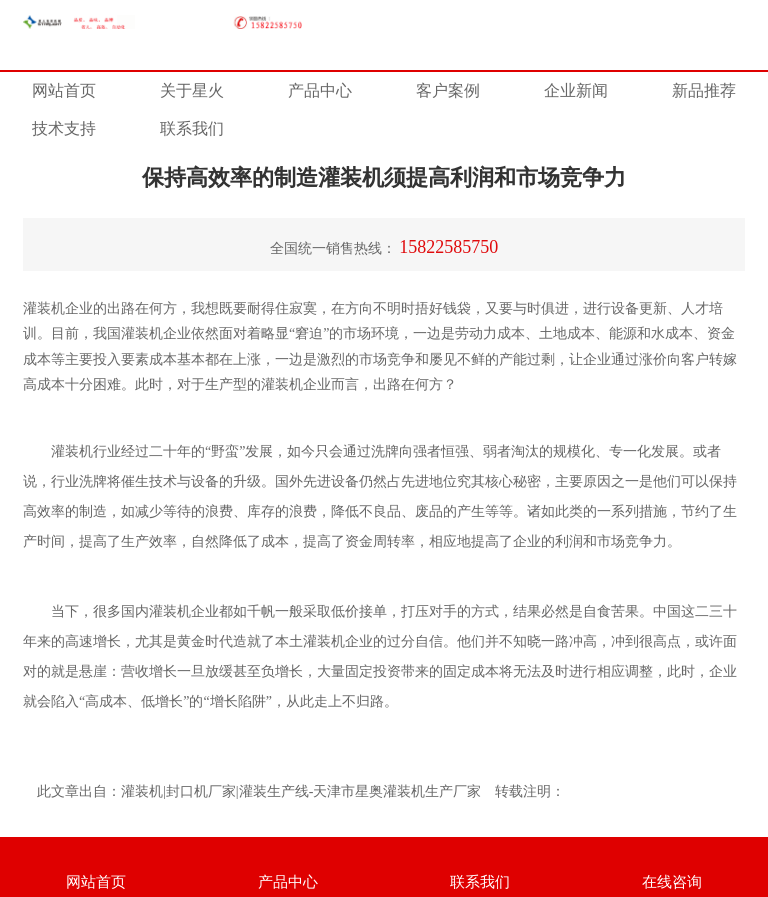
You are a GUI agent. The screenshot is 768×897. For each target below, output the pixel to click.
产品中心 (320, 90)
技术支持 (64, 128)
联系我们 (192, 128)
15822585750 (448, 247)
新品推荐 (704, 90)
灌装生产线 (274, 791)
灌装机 (282, 384)
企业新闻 (576, 90)
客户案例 (448, 90)
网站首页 (64, 90)
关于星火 (192, 90)
